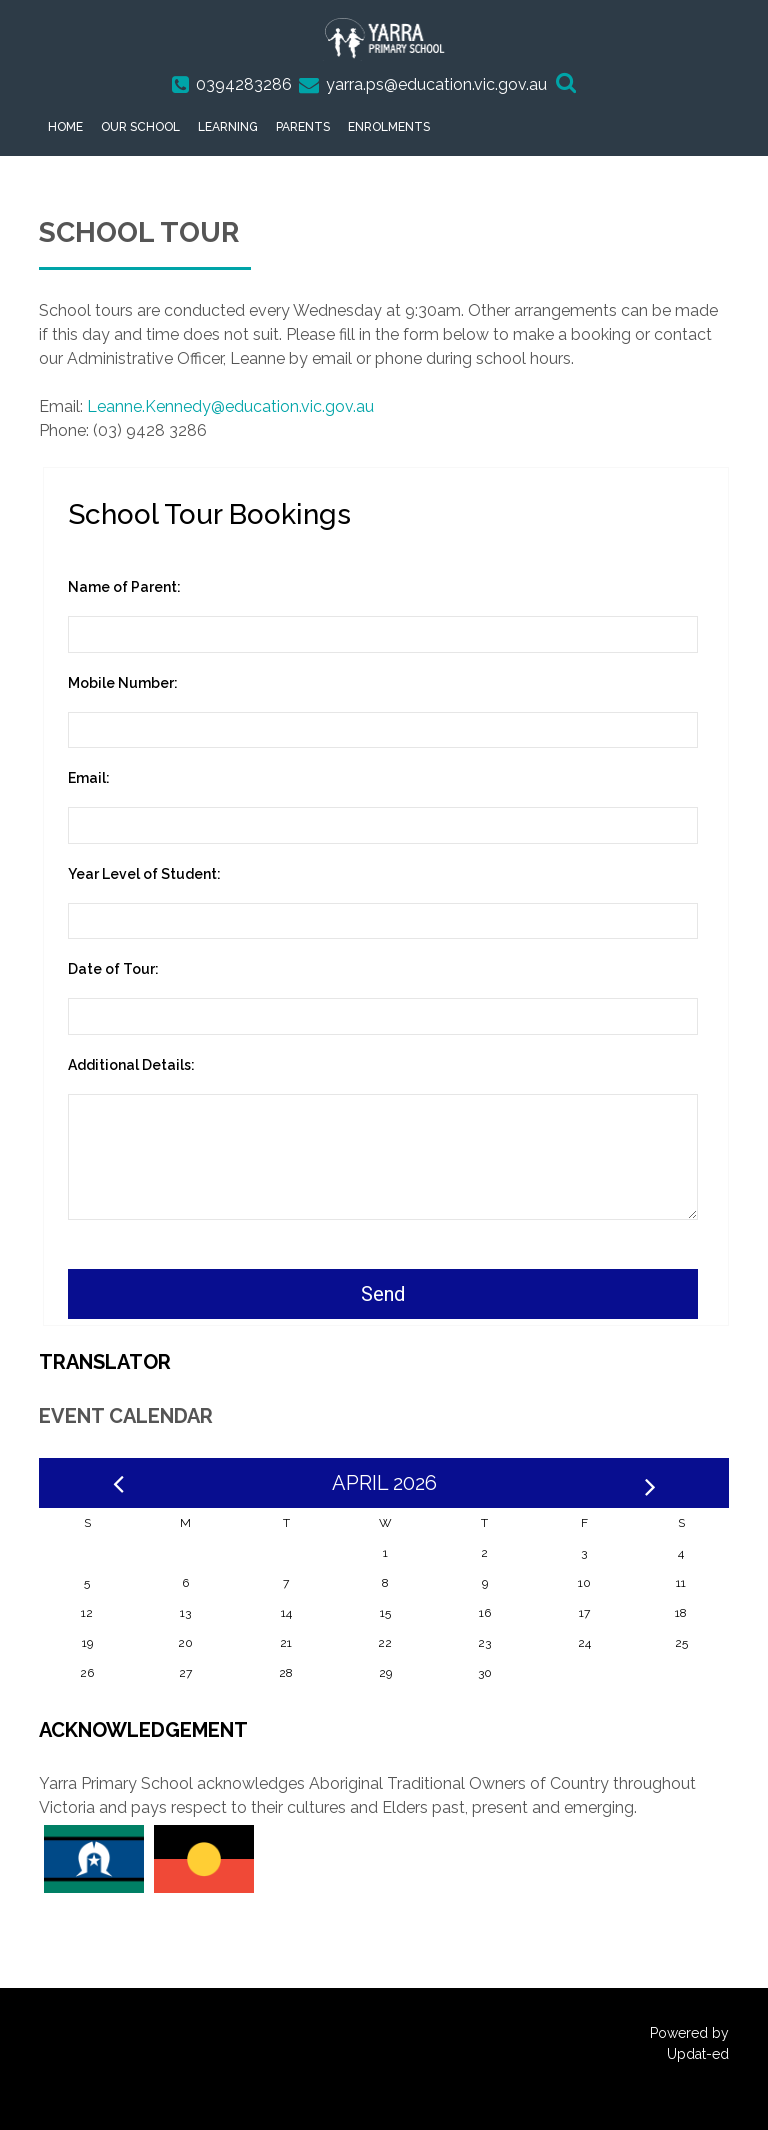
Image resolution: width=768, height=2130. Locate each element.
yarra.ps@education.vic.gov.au (436, 84)
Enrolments (389, 127)
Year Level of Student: (144, 874)
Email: (89, 778)
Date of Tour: (113, 969)
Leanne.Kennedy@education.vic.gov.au (230, 406)
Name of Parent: (124, 587)
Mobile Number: (123, 683)
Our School (140, 127)
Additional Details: (131, 1065)
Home (65, 127)
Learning (228, 127)
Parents (303, 127)
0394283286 (244, 84)
